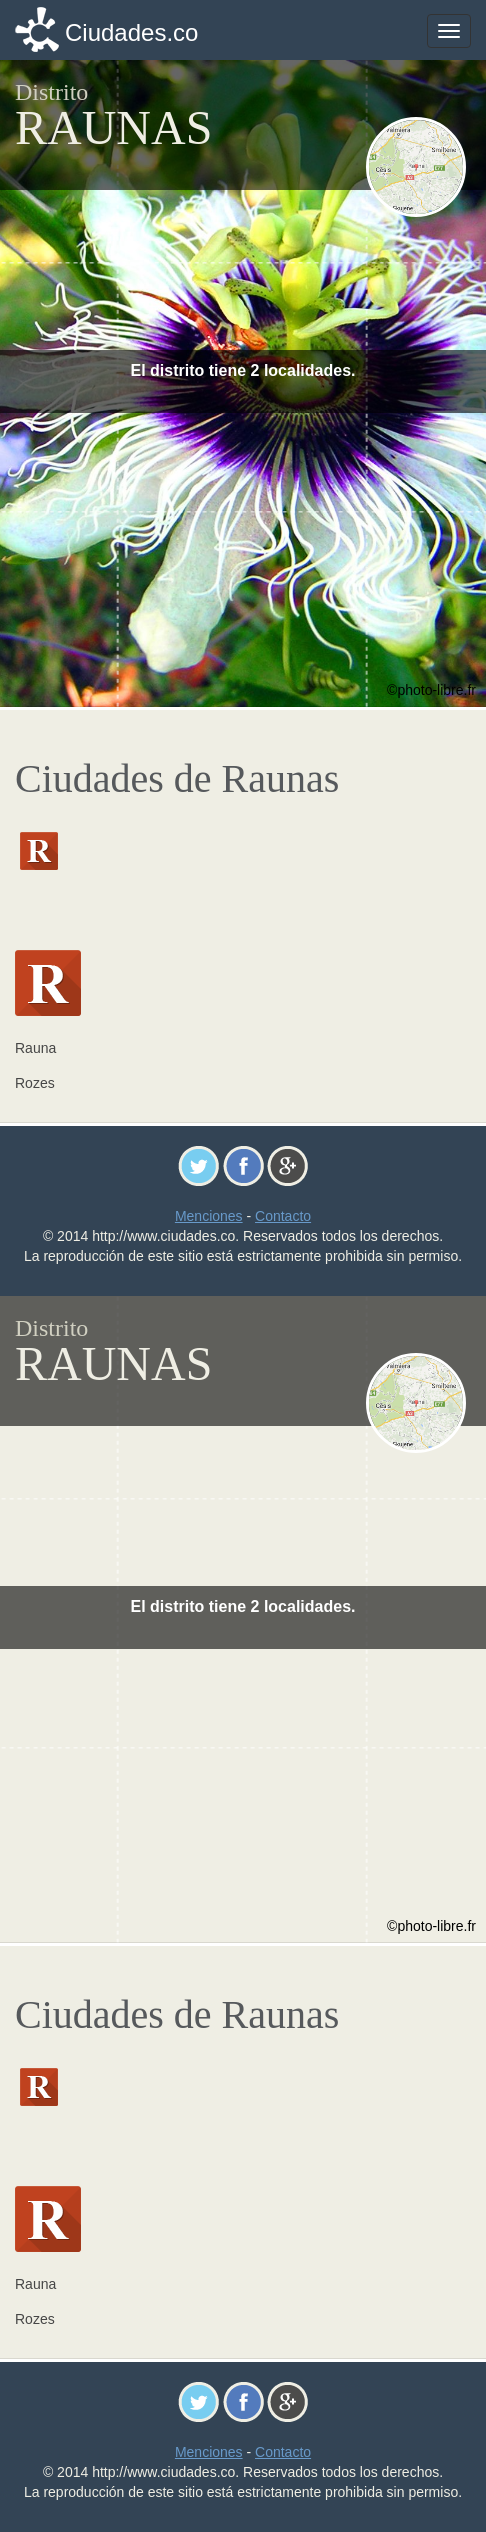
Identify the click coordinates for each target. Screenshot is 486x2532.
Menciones (209, 1216)
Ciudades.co (131, 32)
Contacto (283, 1216)
